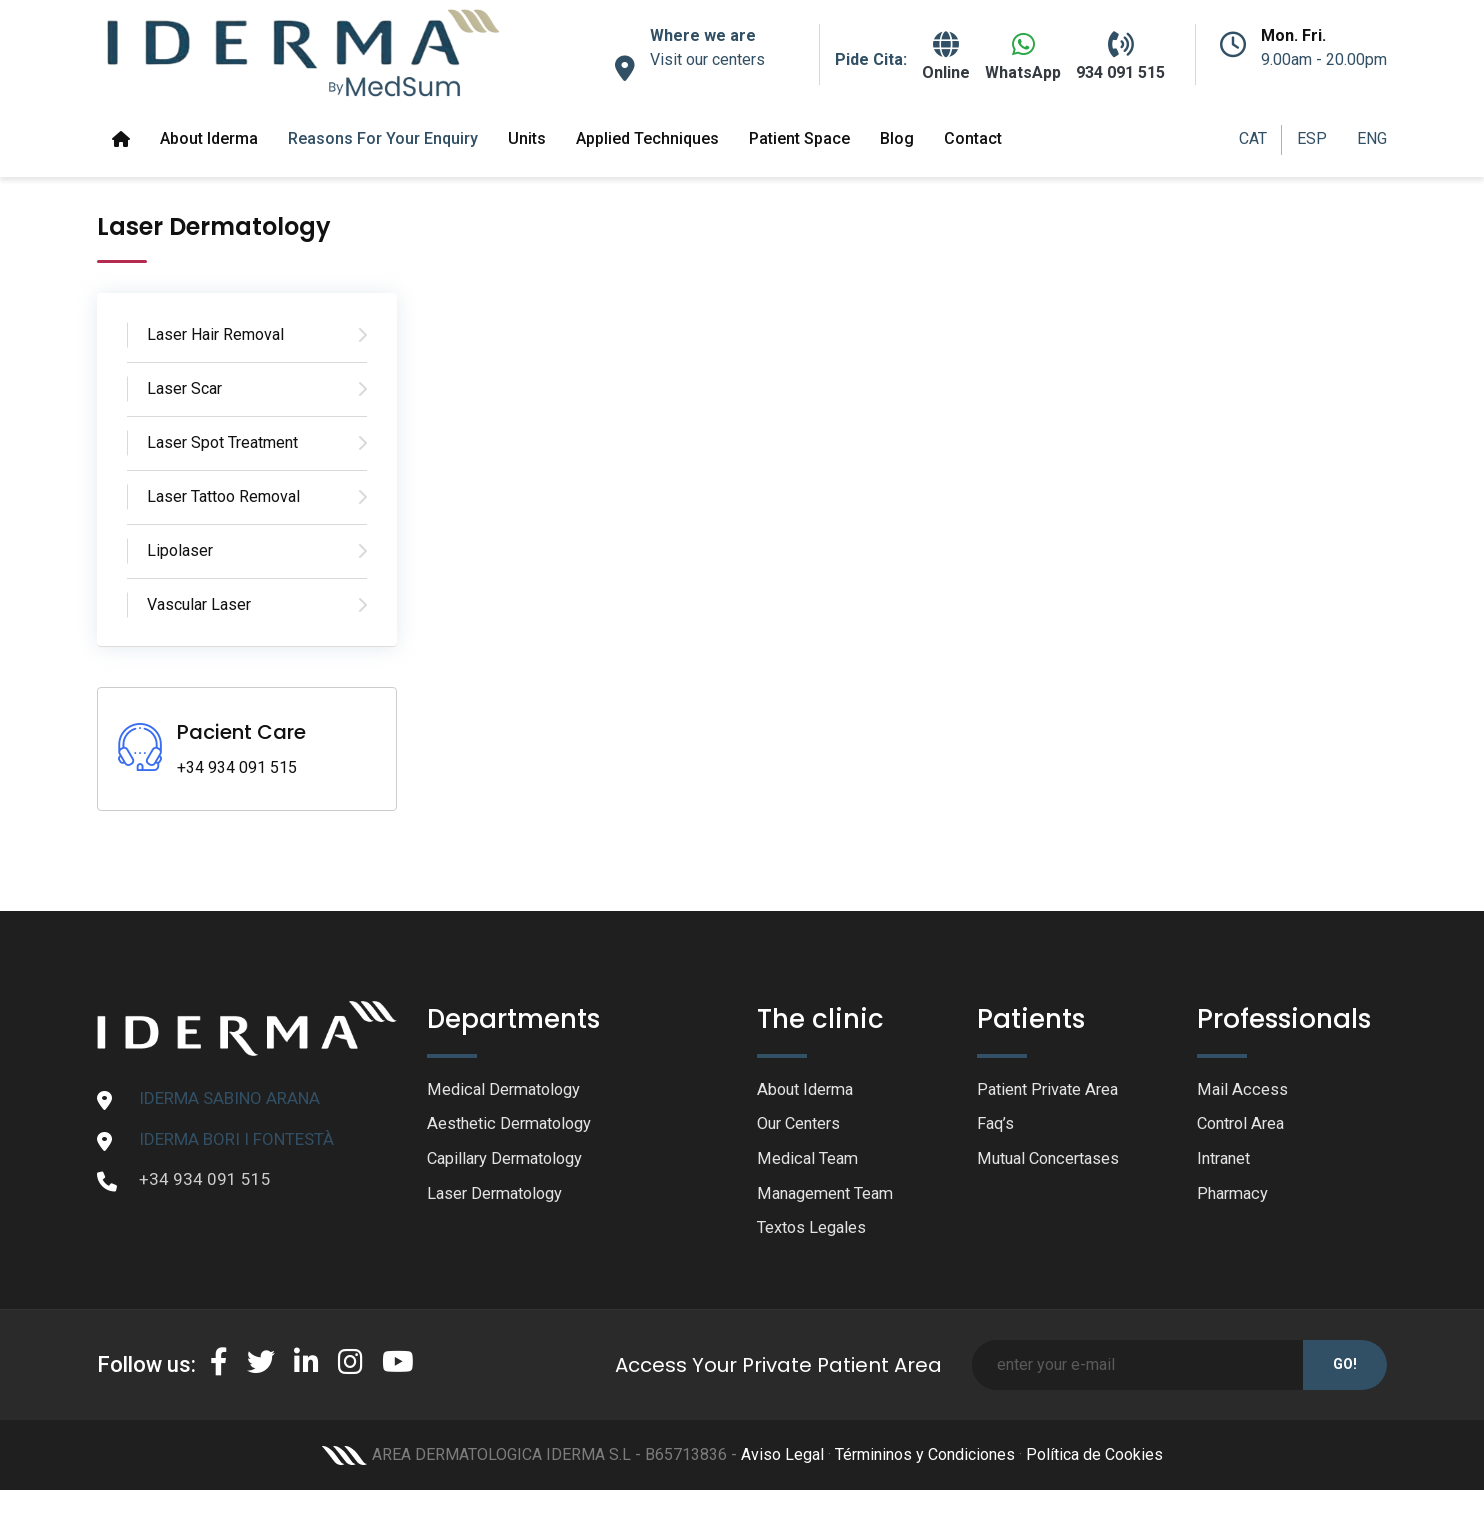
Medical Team (809, 1161)
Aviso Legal (782, 1458)
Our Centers (802, 1125)
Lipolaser (180, 550)
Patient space (799, 138)
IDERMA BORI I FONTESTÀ (236, 1139)
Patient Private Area (1051, 1090)
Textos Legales (814, 1232)
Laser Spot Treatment (222, 442)
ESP (1312, 138)
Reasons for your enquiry (383, 138)
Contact (973, 138)
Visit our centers (707, 59)
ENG (1372, 138)
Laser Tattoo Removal (223, 496)
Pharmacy (1234, 1196)
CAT (1253, 138)
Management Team (829, 1196)
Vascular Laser (199, 604)
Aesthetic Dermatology (514, 1125)
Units (527, 138)
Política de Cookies (1094, 1458)
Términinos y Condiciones (925, 1458)
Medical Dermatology (507, 1090)
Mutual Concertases (1052, 1161)
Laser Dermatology (499, 1196)
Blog (897, 138)
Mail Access (1242, 1090)
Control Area (1244, 1125)
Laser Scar (184, 388)
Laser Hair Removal (215, 334)
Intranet (1226, 1161)
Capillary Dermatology (510, 1161)
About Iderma (209, 138)
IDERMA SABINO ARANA (229, 1098)
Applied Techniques (647, 138)
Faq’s (996, 1125)
